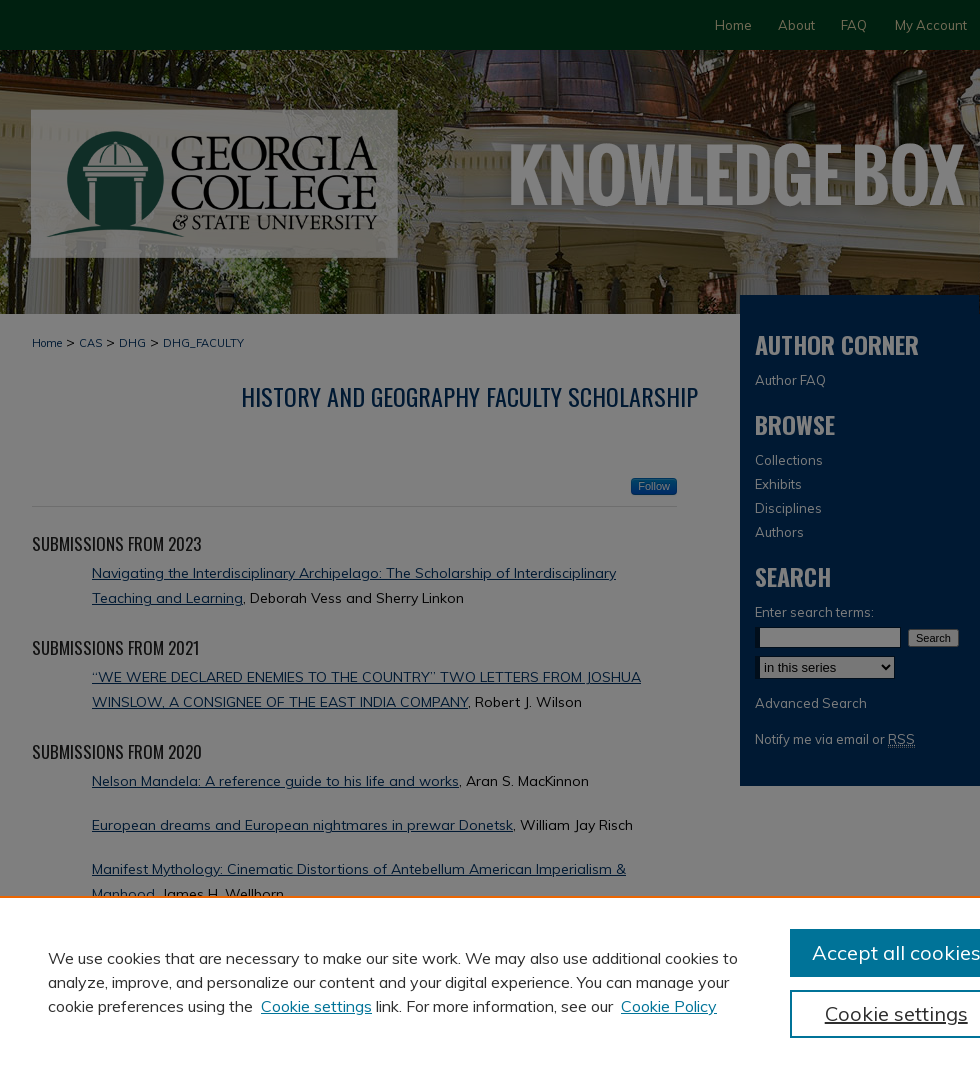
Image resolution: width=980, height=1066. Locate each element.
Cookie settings (316, 1006)
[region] (490, 981)
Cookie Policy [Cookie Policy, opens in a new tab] (669, 1006)
